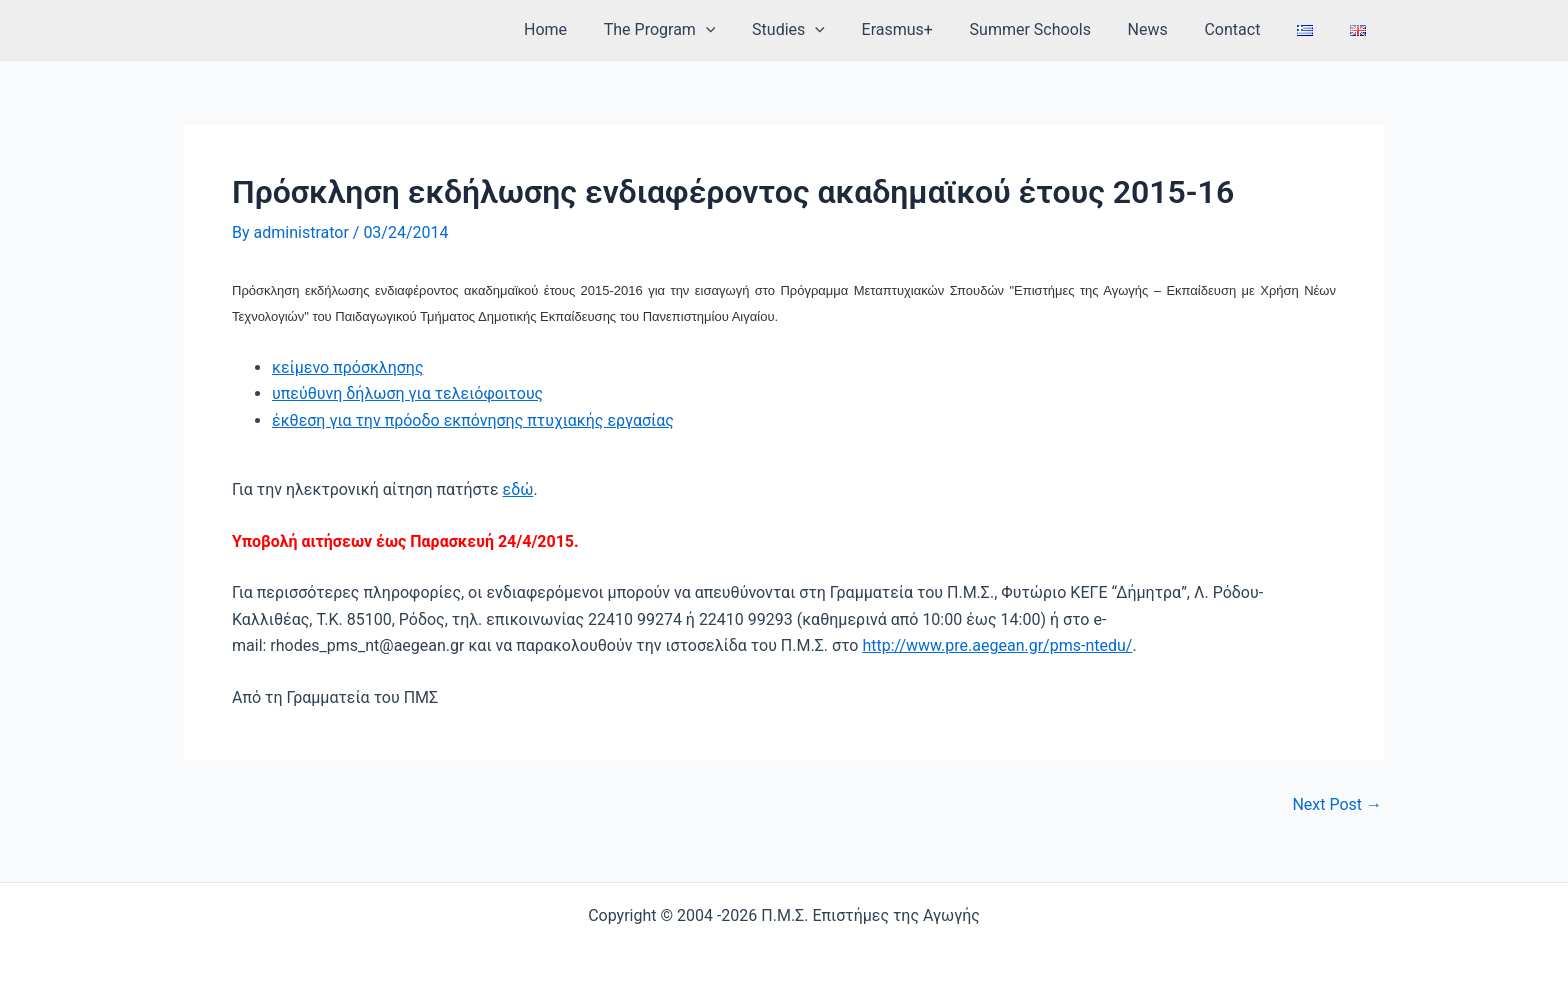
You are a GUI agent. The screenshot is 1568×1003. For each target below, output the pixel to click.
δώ (522, 489)
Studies (818, 30)
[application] (741, 30)
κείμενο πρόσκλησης (348, 367)
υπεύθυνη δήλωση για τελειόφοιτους (407, 393)
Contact (1244, 29)
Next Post (1337, 805)
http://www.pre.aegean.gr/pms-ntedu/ (997, 645)
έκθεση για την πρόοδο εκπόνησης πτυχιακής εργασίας (473, 420)
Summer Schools (1051, 29)
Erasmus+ (922, 29)
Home (585, 29)
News (1164, 29)
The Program (695, 30)
